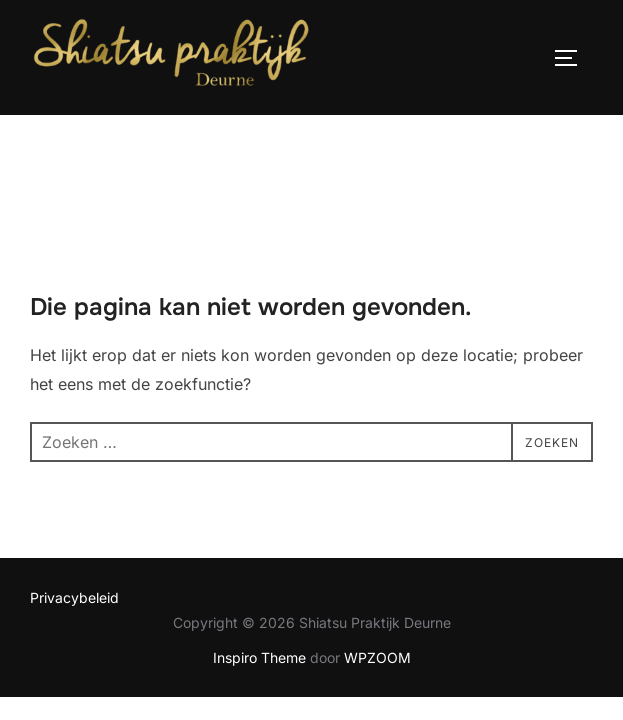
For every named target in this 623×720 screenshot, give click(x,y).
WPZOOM (377, 577)
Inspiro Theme (259, 577)
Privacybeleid (74, 517)
